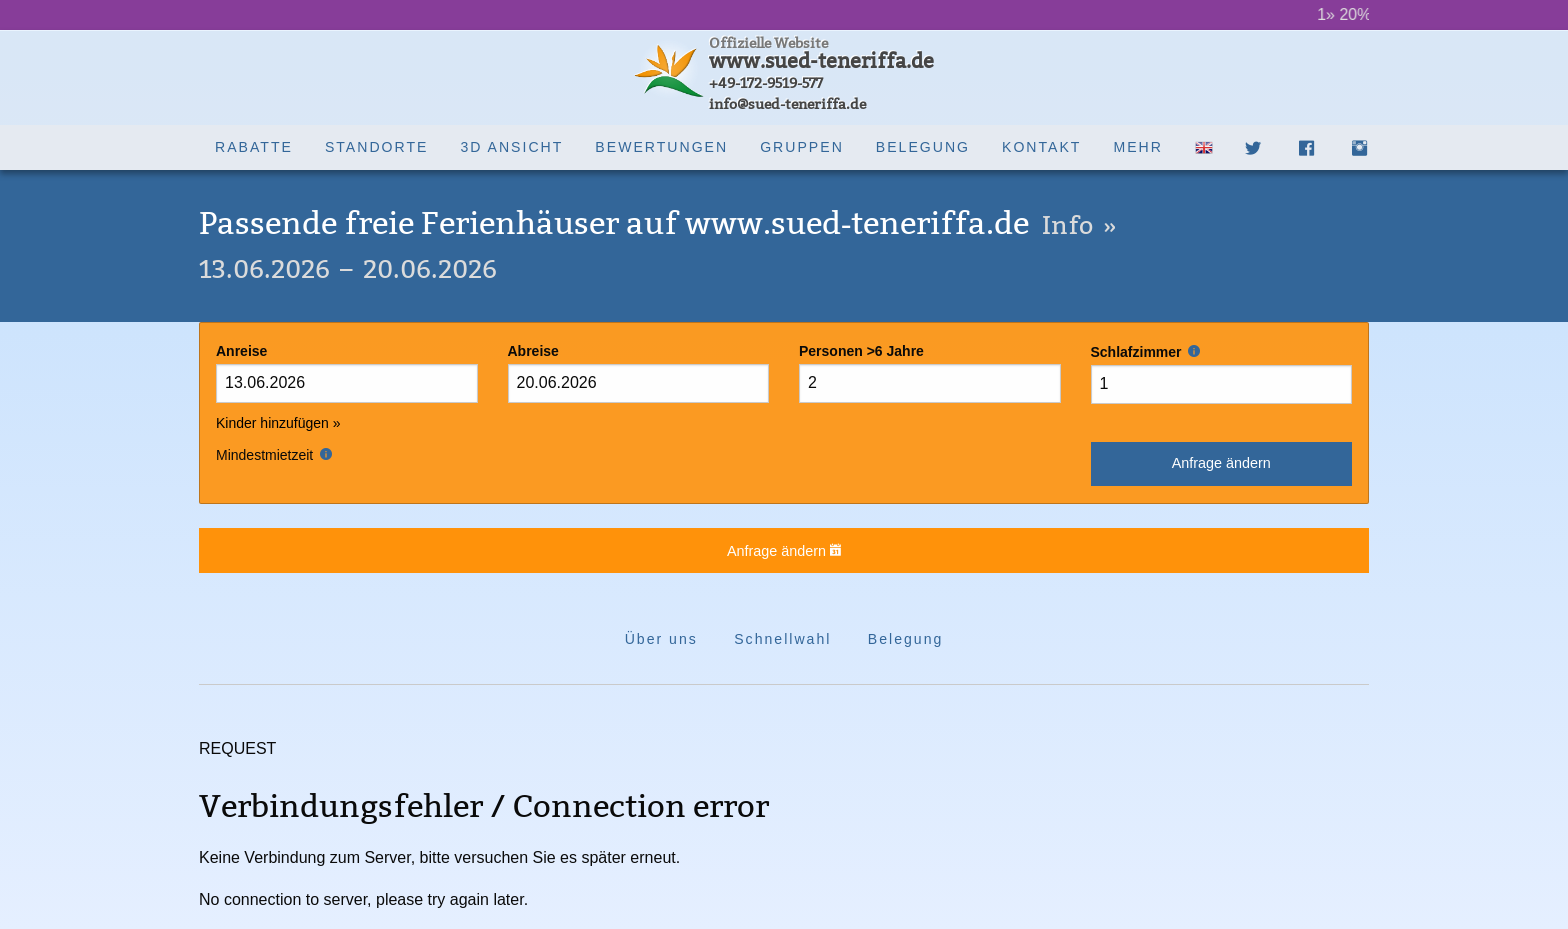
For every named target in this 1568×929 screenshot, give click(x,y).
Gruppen (802, 147)
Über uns (661, 639)
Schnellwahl (782, 639)
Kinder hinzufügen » (278, 423)
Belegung (923, 147)
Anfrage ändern (1221, 463)
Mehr (1137, 147)
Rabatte (254, 147)
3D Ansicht (511, 147)
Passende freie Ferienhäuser (658, 223)
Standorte (377, 147)
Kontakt (1041, 147)
